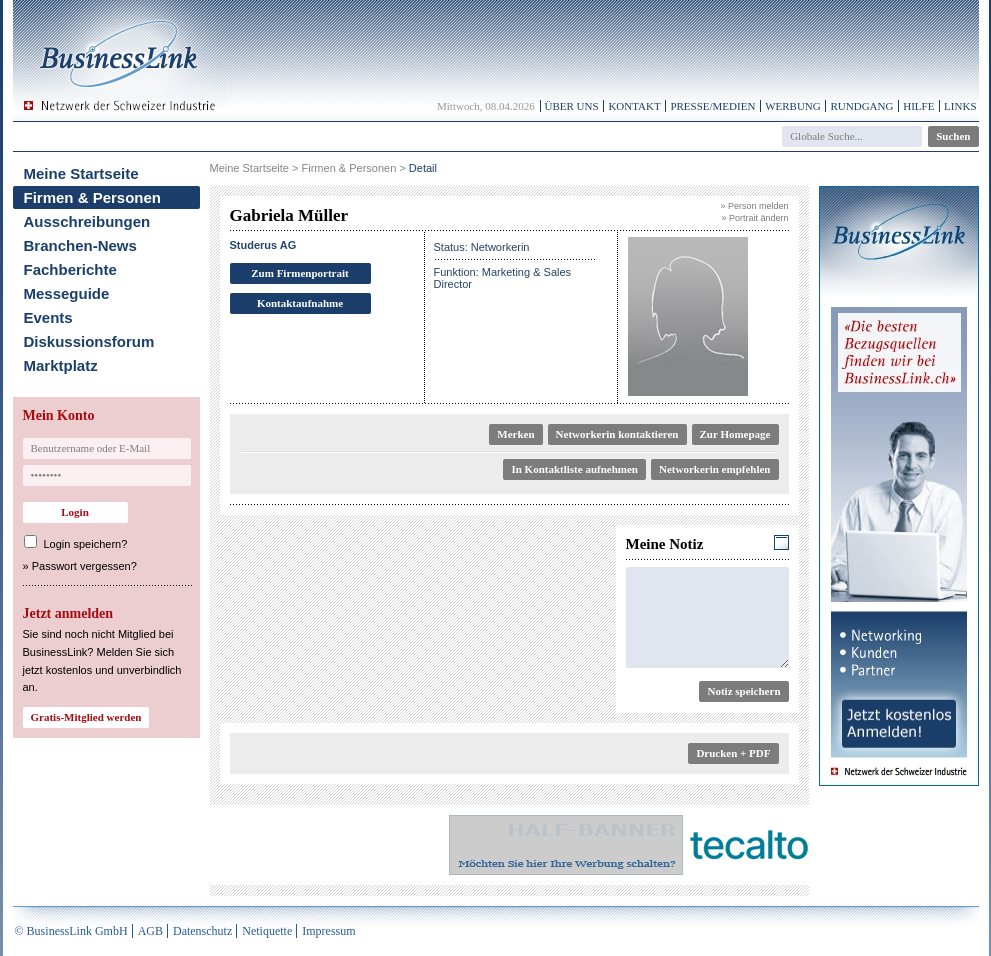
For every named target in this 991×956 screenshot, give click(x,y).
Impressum (328, 931)
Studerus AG (263, 245)
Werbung (793, 106)
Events (48, 317)
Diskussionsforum (89, 341)
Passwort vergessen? (84, 566)
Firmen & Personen (93, 197)
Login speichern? (86, 544)
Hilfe (918, 106)
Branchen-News (80, 245)
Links (960, 106)
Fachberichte (70, 269)
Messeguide (67, 293)
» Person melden (754, 206)
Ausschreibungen (87, 221)
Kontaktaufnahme (300, 303)
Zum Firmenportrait (299, 273)
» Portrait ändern (754, 218)
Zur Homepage (735, 434)
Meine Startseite (81, 173)
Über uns (572, 106)
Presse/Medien (712, 106)
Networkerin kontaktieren (617, 434)
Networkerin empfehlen (715, 469)
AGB (150, 931)
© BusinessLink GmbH (71, 931)
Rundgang (861, 106)
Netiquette (267, 931)
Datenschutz (202, 931)
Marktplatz (61, 365)
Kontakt (634, 106)
